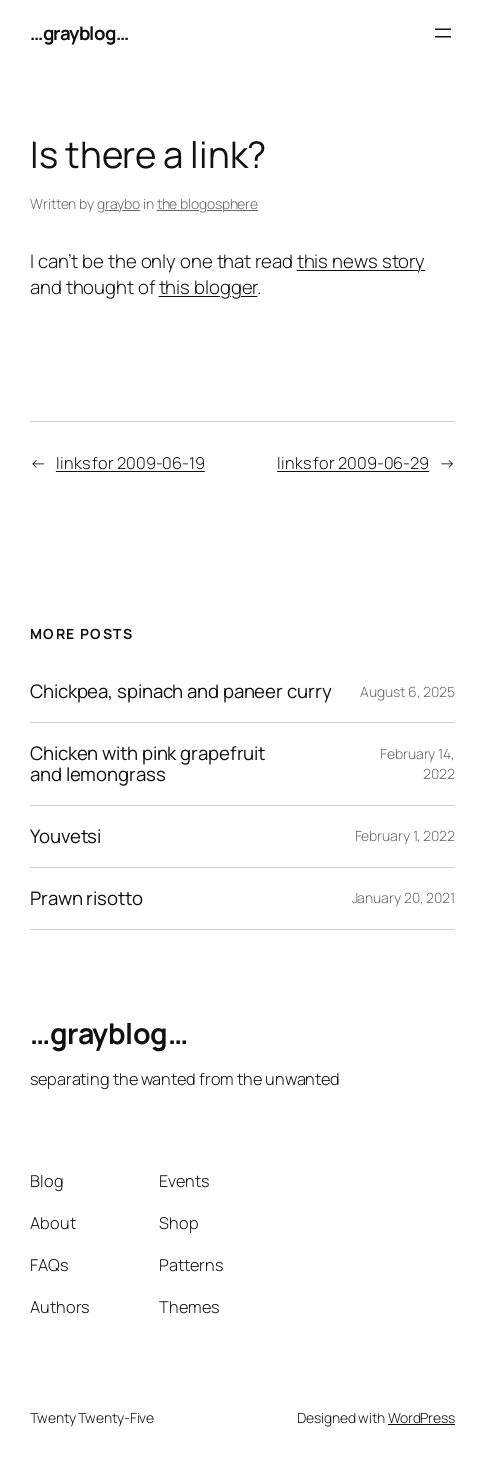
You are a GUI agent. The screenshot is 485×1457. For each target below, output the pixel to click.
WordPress (421, 1417)
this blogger (208, 287)
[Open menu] (443, 33)
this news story (361, 261)
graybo (118, 203)
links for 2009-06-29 (353, 463)
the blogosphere (208, 203)
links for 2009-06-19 (130, 463)
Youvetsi (65, 836)
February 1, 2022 (405, 835)
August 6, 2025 (407, 691)
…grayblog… (79, 33)
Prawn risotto (86, 898)
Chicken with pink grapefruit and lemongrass (147, 764)
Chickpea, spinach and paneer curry (181, 691)
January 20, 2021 (403, 897)
